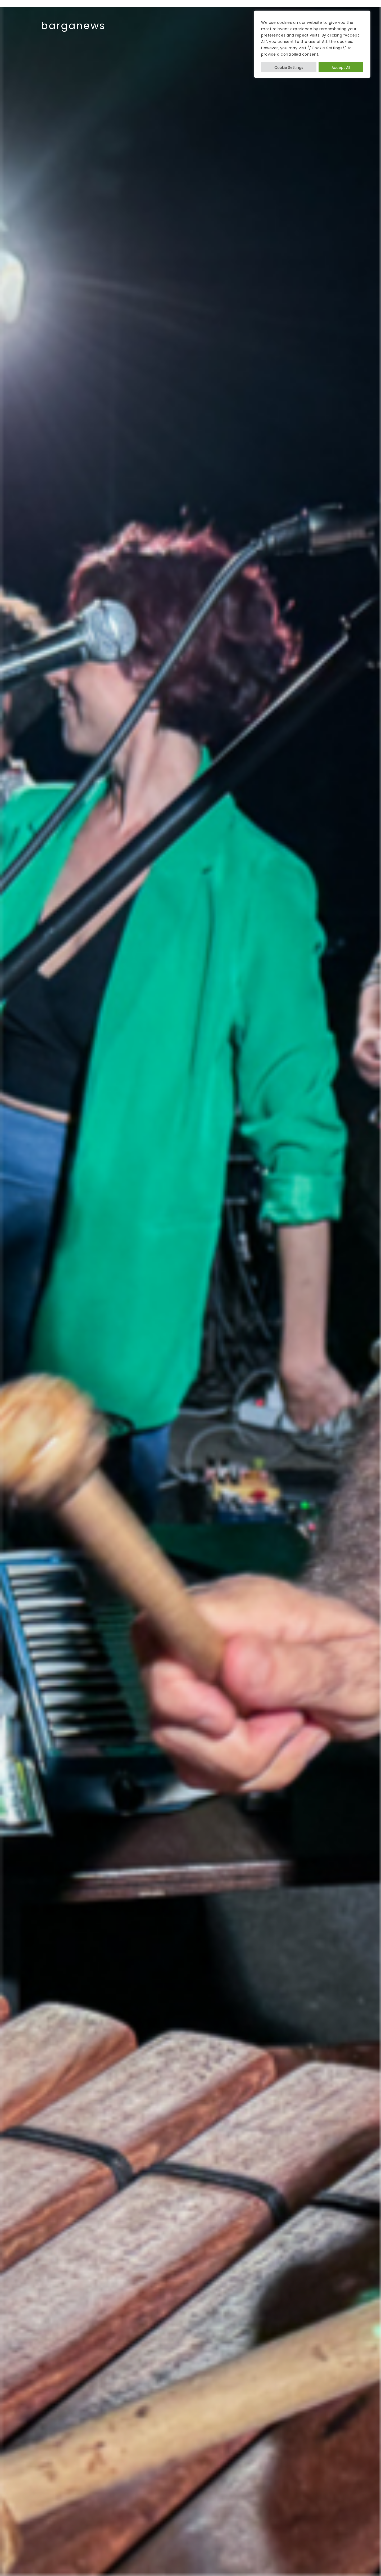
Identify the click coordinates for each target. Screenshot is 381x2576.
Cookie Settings (288, 67)
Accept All (341, 67)
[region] (312, 44)
